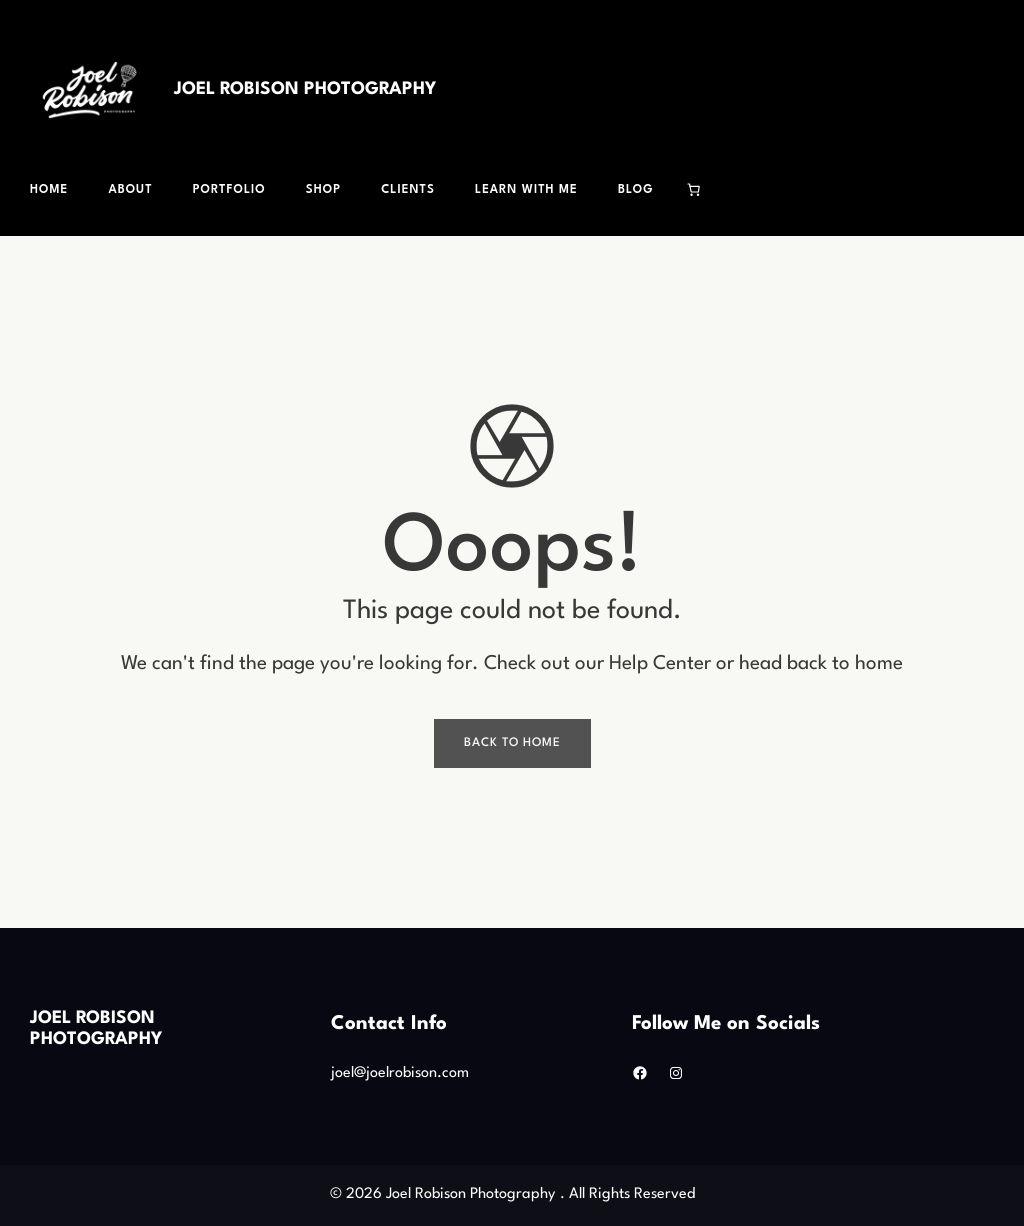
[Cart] (694, 190)
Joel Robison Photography (305, 89)
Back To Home (512, 743)
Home (49, 190)
